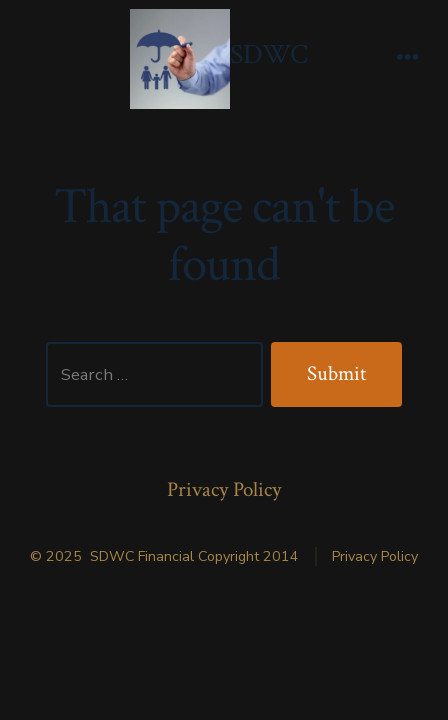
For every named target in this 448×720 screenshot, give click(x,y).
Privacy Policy (224, 489)
